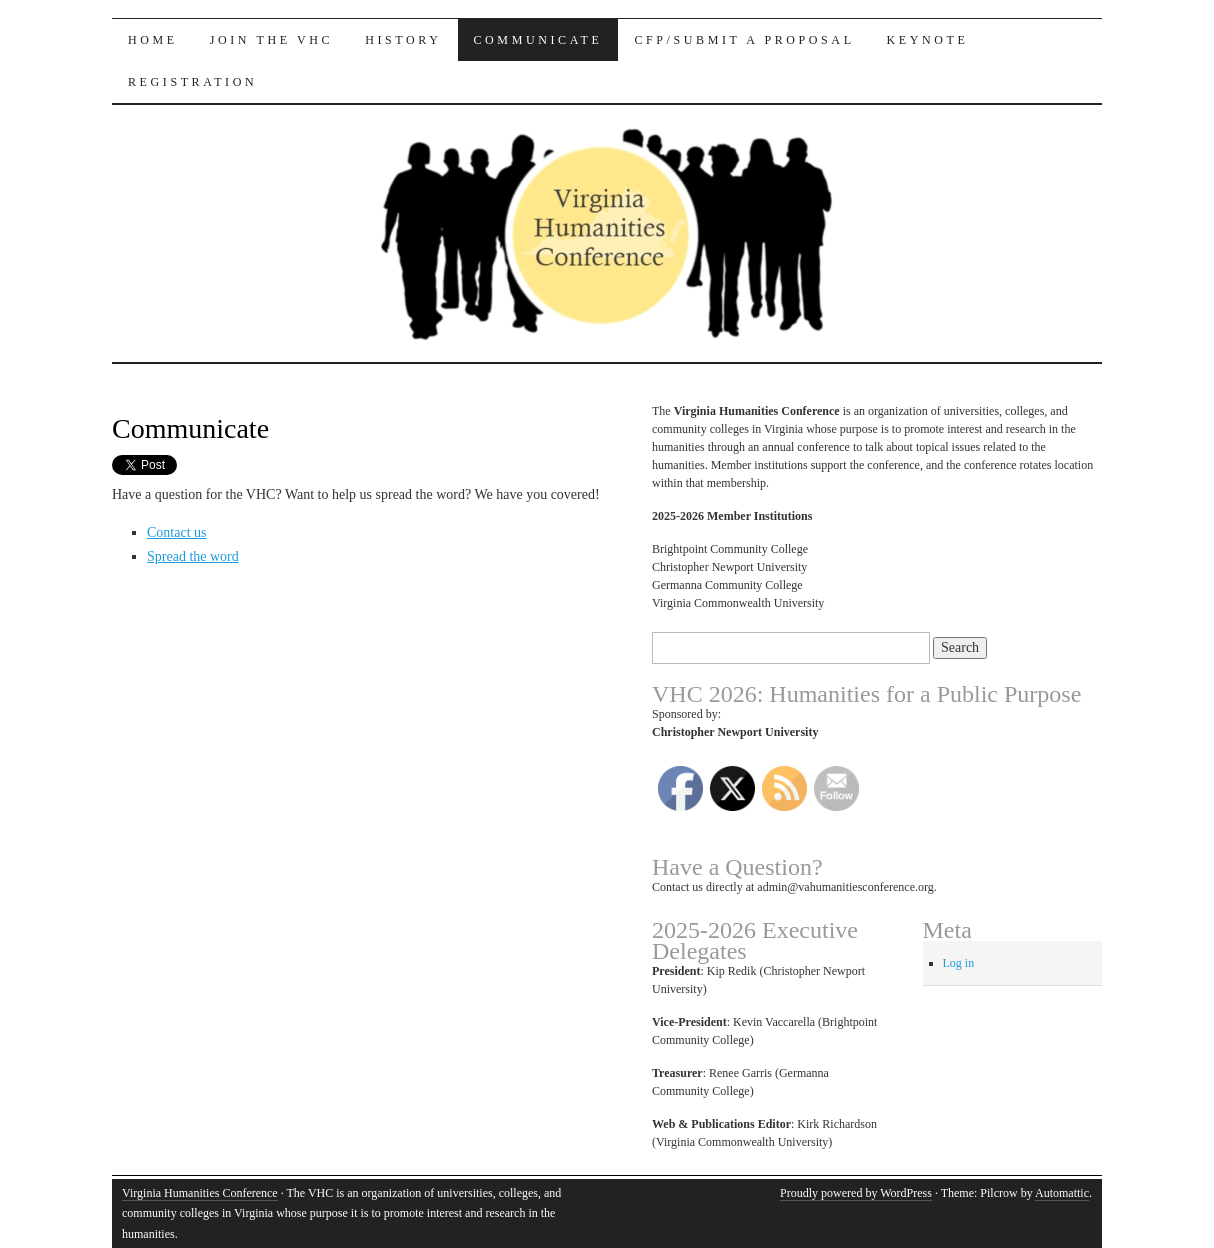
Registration (192, 82)
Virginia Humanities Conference (200, 1193)
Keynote (928, 40)
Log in (959, 963)
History (403, 40)
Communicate (538, 40)
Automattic (1062, 1193)
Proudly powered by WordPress (856, 1193)
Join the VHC (271, 40)
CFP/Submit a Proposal (744, 40)
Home (153, 40)
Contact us (177, 532)
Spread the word (193, 556)
